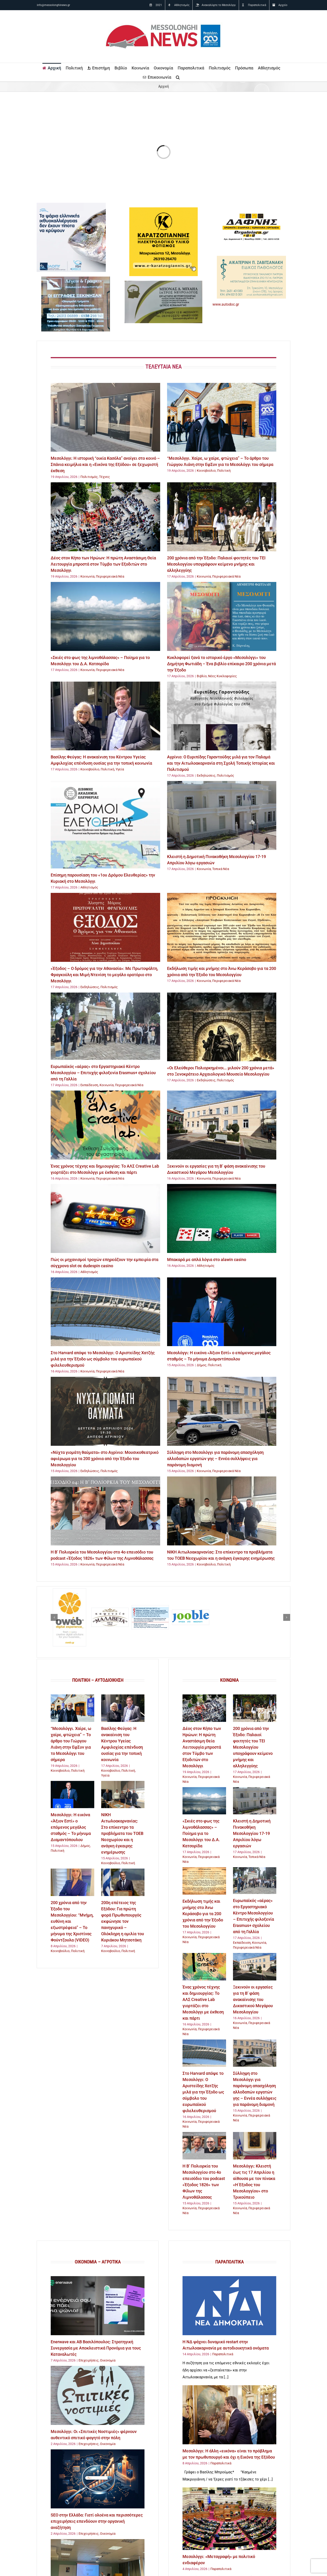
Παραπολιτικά (222, 2354)
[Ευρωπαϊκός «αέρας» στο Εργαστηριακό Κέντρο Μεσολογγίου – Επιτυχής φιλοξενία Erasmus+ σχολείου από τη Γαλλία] (105, 1026)
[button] (178, 76)
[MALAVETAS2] (109, 1617)
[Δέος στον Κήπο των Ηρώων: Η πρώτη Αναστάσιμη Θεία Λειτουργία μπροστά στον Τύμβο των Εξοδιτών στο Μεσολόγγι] (105, 516)
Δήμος (201, 1365)
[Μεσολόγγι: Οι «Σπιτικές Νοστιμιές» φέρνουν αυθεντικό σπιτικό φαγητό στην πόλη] (97, 2395)
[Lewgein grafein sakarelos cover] (75, 278)
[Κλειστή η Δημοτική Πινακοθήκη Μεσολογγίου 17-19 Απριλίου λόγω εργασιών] (221, 815)
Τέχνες (104, 477)
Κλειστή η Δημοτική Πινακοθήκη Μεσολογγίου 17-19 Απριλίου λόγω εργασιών (252, 1833)
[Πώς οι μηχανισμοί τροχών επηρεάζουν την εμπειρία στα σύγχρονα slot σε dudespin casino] (105, 1218)
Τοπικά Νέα (220, 869)
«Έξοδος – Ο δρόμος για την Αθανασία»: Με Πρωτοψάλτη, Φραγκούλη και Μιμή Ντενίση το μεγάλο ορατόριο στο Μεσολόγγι (104, 974)
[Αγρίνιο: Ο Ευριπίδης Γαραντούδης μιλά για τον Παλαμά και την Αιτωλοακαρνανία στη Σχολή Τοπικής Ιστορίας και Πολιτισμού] (221, 716)
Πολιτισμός (89, 477)
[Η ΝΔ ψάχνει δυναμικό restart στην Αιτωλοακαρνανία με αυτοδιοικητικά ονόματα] (229, 2305)
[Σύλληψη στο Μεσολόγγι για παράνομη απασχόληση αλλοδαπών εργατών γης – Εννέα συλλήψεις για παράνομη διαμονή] (221, 1411)
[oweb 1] (69, 1617)
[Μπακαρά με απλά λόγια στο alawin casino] (221, 1218)
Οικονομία (107, 2360)
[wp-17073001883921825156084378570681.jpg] (163, 282)
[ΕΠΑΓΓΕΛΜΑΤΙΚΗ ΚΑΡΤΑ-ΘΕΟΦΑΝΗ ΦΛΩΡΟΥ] (150, 1617)
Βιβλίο (202, 676)
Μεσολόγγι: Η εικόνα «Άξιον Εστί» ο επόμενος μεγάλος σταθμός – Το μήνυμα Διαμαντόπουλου (71, 1827)
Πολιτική (224, 470)
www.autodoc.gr (225, 304)
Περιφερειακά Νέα (110, 576)
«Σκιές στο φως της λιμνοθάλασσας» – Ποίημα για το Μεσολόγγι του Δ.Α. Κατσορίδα (201, 1833)
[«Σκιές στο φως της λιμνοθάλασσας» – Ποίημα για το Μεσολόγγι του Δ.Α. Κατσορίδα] (105, 616)
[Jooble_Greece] (190, 1617)
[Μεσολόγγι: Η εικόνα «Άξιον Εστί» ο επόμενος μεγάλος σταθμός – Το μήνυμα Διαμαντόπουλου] (221, 1311)
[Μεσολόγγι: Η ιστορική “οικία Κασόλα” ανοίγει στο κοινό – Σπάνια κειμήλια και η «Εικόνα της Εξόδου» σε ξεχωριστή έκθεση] (105, 417)
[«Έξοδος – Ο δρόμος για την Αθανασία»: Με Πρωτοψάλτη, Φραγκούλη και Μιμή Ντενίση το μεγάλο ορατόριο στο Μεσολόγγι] (105, 927)
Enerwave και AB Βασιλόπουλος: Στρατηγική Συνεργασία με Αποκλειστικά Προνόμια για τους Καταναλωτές (96, 2348)
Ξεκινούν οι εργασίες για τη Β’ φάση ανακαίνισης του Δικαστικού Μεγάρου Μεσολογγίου (253, 1999)
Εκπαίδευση (89, 1085)
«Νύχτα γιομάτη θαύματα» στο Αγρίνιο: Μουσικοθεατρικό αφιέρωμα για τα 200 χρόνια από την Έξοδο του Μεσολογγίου (105, 1458)
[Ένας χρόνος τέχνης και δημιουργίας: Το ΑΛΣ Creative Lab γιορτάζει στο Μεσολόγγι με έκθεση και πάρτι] (105, 1125)
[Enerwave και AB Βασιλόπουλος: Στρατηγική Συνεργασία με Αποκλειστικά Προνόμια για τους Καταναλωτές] (97, 2305)
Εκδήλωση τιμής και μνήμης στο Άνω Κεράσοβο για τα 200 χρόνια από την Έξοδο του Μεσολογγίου (203, 1914)
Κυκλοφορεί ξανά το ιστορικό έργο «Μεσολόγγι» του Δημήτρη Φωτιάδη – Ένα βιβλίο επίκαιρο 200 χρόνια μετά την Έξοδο (221, 663)
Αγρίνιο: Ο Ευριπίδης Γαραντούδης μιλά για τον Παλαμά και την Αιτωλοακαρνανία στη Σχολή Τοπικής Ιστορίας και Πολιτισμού (221, 763)
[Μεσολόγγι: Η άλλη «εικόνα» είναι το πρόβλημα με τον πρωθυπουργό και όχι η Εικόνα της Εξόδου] (229, 2414)
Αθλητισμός (89, 887)
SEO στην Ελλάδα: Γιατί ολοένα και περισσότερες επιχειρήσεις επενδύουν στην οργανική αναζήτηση (97, 2521)
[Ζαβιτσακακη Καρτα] (251, 257)
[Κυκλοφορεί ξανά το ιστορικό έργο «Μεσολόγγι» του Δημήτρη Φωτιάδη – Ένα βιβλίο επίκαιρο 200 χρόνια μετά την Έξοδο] (221, 616)
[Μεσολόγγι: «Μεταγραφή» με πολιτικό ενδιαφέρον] (229, 2518)
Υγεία (120, 769)
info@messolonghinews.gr (53, 5)
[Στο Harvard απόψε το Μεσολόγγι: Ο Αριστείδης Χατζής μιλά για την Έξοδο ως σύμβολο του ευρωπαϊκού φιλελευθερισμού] (105, 1311)
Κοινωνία (87, 576)
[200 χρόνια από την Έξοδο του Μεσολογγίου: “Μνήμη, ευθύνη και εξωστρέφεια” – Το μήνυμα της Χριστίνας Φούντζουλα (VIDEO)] (72, 1882)
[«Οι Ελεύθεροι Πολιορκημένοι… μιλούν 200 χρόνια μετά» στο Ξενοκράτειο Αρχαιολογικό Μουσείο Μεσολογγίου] (221, 1027)
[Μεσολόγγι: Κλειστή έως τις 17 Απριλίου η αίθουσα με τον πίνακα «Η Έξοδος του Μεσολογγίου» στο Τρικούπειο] (254, 2145)
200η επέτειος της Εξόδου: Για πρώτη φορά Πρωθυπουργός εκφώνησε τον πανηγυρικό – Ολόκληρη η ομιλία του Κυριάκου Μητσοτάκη (122, 1921)
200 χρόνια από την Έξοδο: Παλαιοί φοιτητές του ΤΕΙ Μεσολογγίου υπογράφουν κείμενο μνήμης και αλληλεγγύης (216, 564)
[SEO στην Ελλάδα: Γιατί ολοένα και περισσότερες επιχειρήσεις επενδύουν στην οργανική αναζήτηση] (97, 2478)
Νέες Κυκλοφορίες (222, 676)
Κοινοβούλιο (206, 470)
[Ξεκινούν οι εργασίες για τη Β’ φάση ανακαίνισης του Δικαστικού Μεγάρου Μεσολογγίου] (221, 1125)
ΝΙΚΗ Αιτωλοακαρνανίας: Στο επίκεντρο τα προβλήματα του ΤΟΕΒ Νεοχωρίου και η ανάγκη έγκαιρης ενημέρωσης (122, 1833)
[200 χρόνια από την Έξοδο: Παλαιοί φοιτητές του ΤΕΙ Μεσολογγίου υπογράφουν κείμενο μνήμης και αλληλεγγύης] (221, 516)
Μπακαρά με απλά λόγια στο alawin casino (206, 1259)
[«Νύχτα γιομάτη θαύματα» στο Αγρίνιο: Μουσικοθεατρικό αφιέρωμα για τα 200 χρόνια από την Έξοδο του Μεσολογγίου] (105, 1411)
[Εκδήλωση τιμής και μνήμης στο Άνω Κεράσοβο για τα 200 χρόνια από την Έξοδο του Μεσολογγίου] (221, 927)
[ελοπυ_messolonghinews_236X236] (71, 204)
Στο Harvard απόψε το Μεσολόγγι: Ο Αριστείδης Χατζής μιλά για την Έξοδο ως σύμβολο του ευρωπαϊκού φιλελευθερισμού (103, 1359)
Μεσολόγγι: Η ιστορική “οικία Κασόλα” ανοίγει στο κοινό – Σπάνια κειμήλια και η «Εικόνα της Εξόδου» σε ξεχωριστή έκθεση (105, 464)
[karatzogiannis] (163, 209)
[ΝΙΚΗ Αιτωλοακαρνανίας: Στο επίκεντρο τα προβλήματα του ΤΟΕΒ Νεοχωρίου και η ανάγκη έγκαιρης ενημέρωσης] (221, 1510)
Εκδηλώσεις (206, 775)
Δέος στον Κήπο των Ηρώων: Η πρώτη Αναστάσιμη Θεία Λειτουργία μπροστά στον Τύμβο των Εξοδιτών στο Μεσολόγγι (103, 564)
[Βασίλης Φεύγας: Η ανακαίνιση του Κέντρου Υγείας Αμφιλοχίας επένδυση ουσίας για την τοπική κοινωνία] (105, 716)
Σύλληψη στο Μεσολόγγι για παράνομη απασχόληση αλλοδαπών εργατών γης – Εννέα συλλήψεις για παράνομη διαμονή (215, 1458)
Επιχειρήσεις (89, 2360)
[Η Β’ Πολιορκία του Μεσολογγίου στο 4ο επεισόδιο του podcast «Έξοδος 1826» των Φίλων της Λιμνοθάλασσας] (105, 1510)
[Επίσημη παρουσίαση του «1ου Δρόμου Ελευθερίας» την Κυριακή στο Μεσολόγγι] (105, 824)
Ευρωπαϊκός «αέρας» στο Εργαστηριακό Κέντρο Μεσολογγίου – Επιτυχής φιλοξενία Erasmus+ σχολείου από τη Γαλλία (103, 1072)
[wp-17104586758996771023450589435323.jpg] (251, 204)
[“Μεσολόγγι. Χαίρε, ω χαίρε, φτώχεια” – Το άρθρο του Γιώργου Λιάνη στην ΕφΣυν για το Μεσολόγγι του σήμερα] (221, 417)
